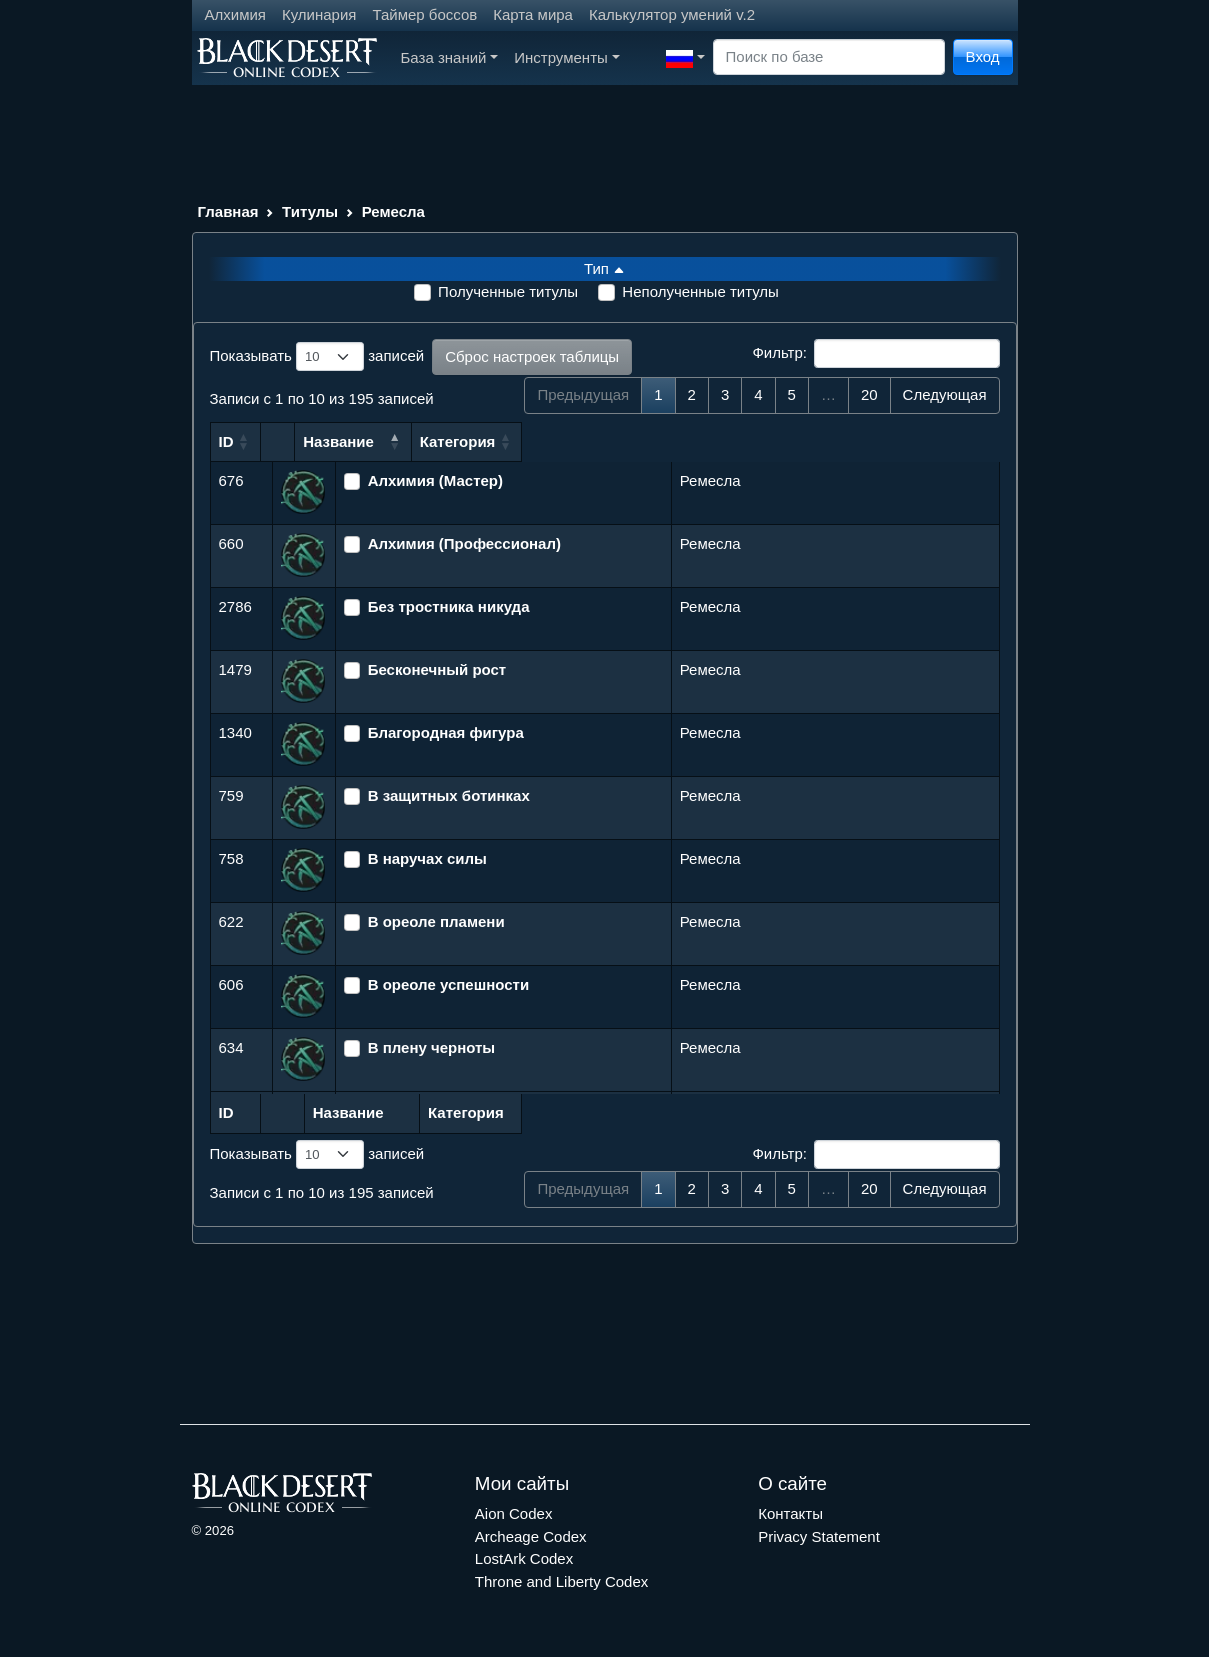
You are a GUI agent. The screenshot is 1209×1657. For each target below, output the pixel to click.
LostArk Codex (524, 1558)
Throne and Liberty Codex (561, 1581)
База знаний (450, 57)
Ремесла (393, 211)
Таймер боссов (424, 14)
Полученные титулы (508, 291)
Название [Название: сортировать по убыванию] (383, 441)
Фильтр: (875, 354)
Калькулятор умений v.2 (672, 14)
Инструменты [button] (566, 57)
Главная (228, 211)
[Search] (829, 57)
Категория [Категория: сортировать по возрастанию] (720, 441)
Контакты (790, 1513)
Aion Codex (514, 1513)
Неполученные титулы (700, 291)
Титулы (310, 211)
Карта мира (533, 14)
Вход (983, 56)
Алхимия (235, 14)
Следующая (945, 394)
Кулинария (319, 14)
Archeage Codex (531, 1536)
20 (869, 394)
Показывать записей (317, 357)
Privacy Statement (819, 1536)
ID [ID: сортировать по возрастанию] (226, 441)
